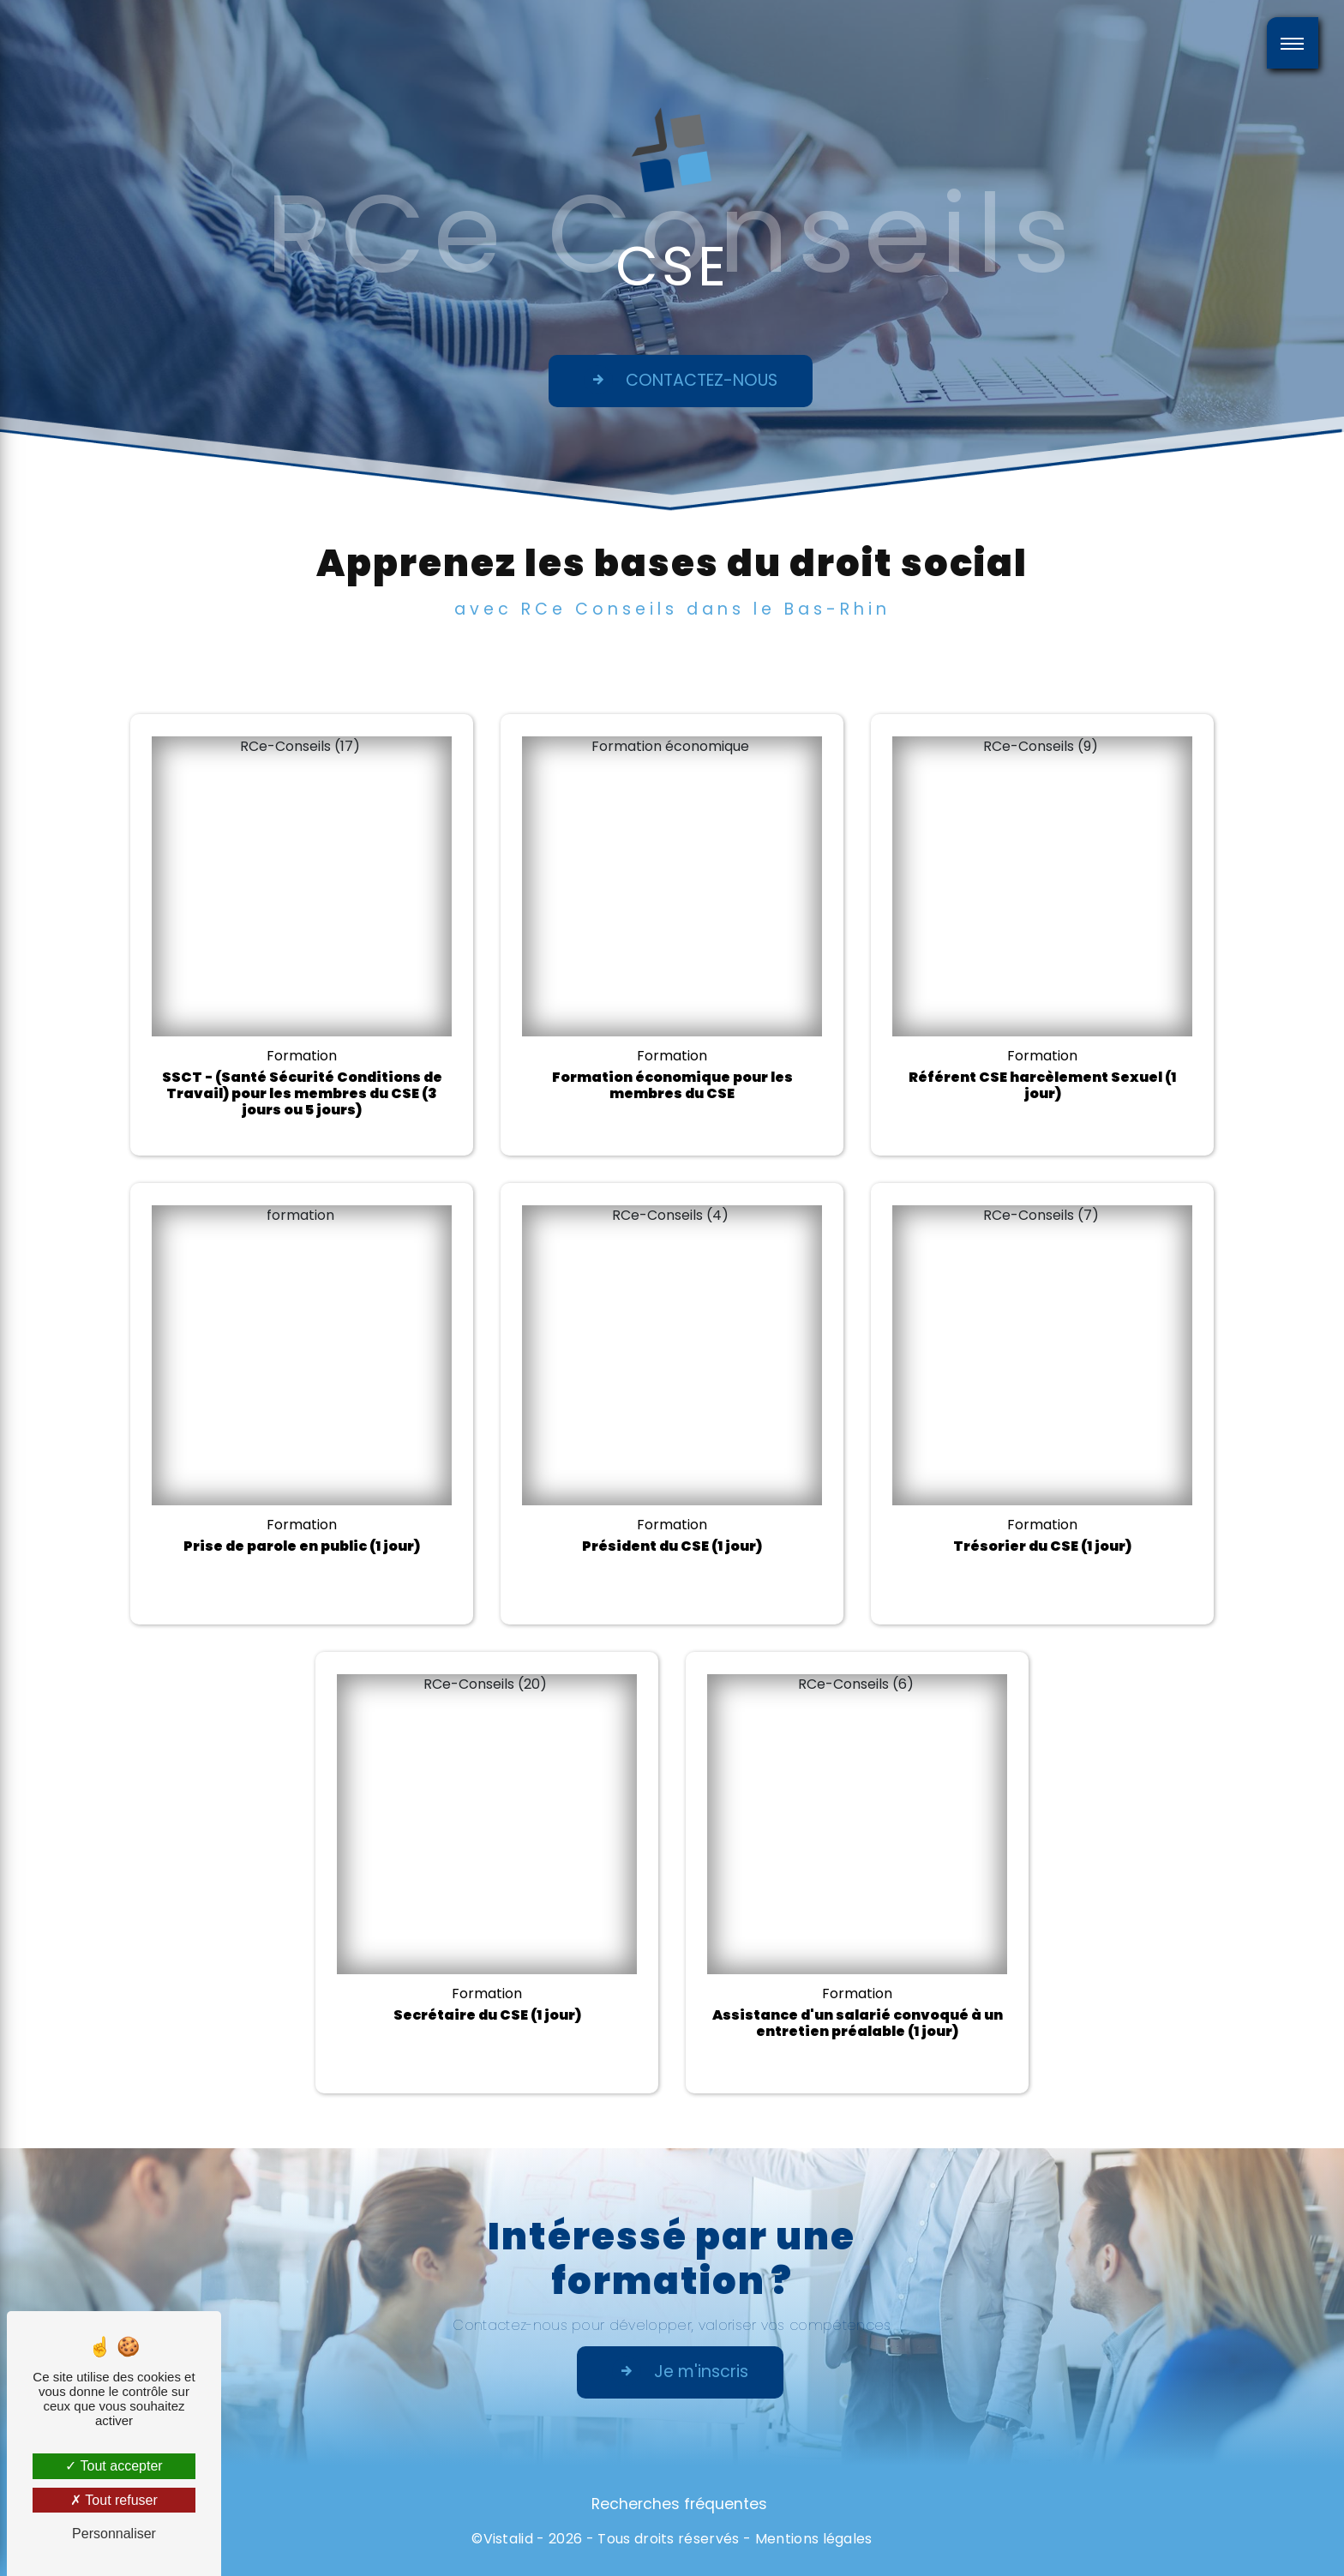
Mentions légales (814, 2539)
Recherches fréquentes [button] (679, 2504)
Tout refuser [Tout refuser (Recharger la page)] (114, 2500)
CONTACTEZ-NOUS (680, 379)
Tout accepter (113, 2466)
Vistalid (508, 2539)
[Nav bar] (1292, 43)
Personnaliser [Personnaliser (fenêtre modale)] (114, 2533)
